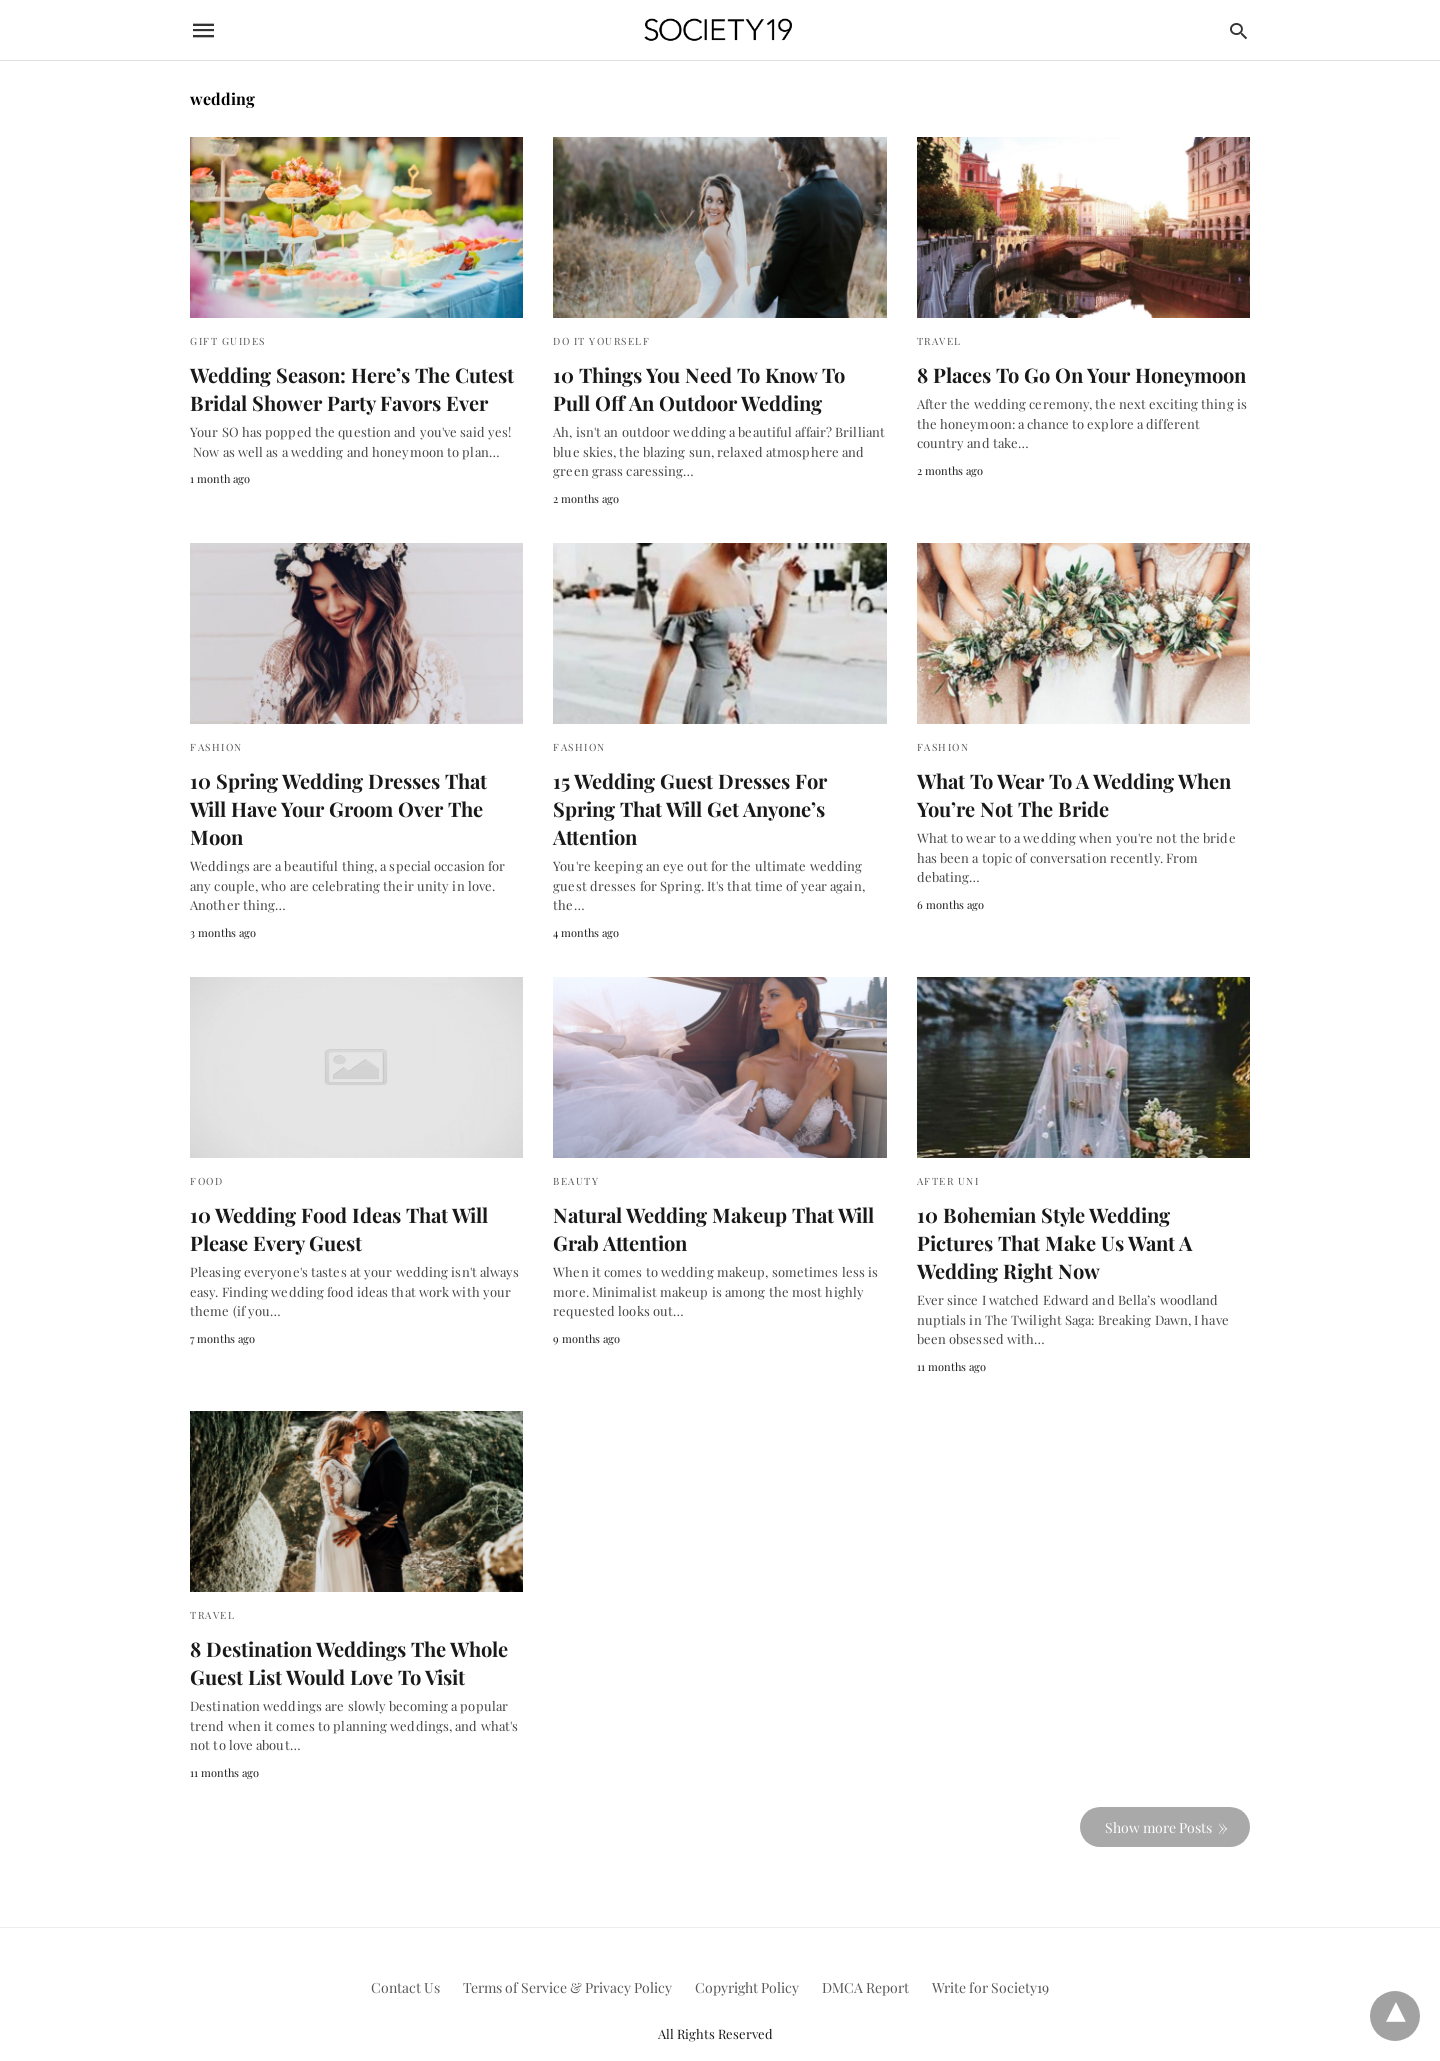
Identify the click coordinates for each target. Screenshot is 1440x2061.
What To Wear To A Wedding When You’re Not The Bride (1071, 794)
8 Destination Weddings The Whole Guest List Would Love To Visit (346, 1633)
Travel (939, 341)
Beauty (576, 1152)
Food (206, 1152)
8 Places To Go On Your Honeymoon (1078, 374)
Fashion (216, 747)
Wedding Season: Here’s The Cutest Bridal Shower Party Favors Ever (349, 388)
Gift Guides (228, 341)
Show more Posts (1158, 1797)
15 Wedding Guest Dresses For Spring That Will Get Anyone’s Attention (719, 794)
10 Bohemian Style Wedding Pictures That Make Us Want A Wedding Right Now (1081, 1213)
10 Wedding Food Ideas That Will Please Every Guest (336, 1199)
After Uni (948, 1152)
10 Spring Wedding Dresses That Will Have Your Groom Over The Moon (355, 794)
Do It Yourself (601, 341)
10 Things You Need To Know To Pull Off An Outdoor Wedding (715, 388)
